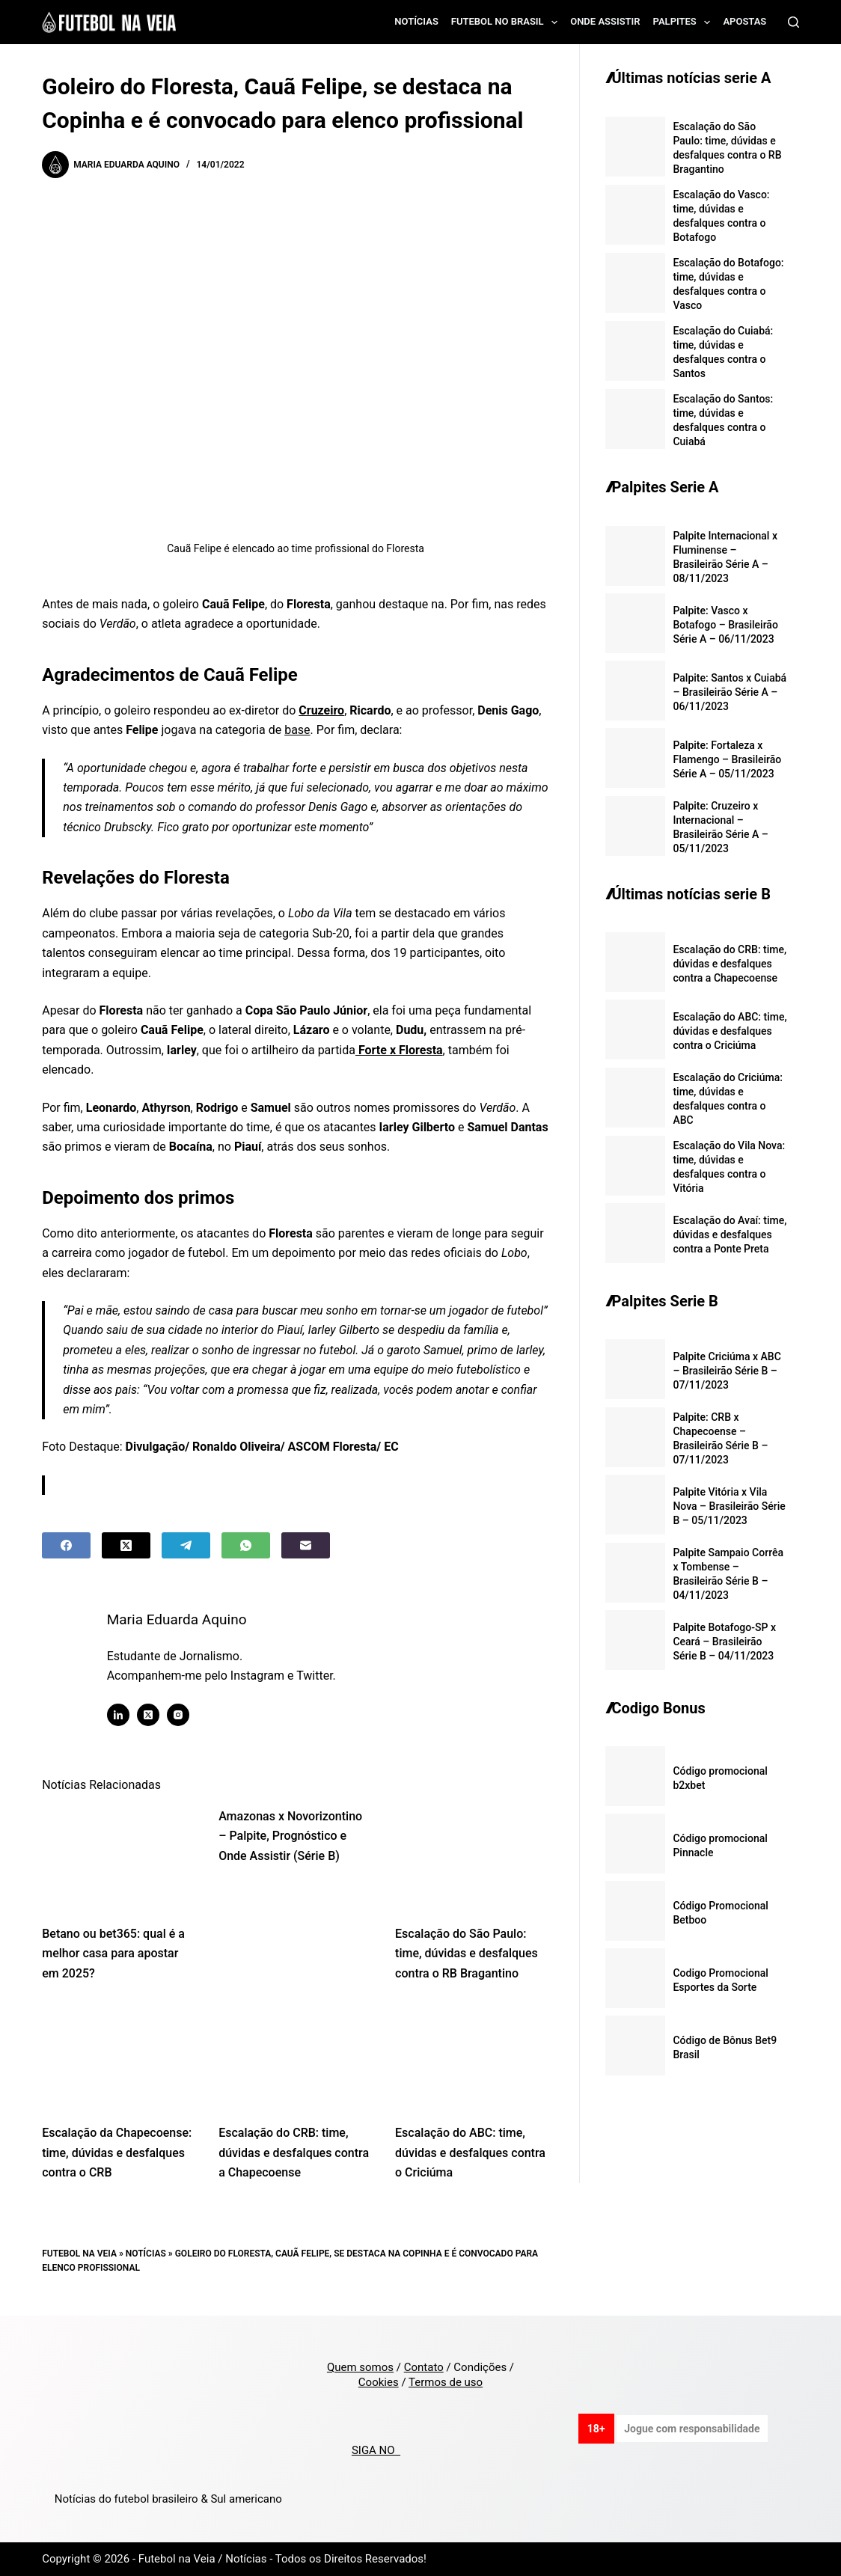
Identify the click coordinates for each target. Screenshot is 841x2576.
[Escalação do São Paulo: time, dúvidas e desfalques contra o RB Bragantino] (472, 1858)
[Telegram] (186, 1545)
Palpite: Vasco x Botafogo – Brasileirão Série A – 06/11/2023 (725, 625)
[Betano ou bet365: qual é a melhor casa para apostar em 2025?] (119, 1858)
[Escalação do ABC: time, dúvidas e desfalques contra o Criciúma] (472, 2057)
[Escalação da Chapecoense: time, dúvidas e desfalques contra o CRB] (119, 2057)
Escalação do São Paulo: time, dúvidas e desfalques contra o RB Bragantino (466, 1953)
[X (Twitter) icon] (151, 1715)
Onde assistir (605, 21)
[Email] (305, 1545)
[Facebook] (66, 1545)
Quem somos (360, 2367)
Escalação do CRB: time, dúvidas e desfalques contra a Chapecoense (293, 2152)
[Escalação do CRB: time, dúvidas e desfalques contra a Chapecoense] (295, 2057)
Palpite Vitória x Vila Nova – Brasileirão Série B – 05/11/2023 (729, 1506)
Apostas (744, 21)
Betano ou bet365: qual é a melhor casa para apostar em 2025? (113, 1953)
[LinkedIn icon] (121, 1715)
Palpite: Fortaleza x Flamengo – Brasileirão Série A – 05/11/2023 (727, 759)
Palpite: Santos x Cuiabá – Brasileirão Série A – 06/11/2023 (729, 692)
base (297, 730)
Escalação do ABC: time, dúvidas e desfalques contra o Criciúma (470, 2152)
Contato (424, 2367)
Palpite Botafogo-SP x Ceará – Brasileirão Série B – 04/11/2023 (724, 1641)
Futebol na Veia (79, 2253)
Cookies (378, 2382)
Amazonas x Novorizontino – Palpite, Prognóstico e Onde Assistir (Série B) (290, 1836)
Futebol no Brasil (507, 22)
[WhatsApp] (245, 1545)
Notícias (416, 21)
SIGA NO (376, 2450)
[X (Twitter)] (126, 1545)
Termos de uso (446, 2382)
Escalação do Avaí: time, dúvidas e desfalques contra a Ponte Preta (729, 1234)
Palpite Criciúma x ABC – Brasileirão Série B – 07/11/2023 (726, 1370)
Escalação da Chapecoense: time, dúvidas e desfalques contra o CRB (117, 2152)
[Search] (793, 22)
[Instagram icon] (181, 1715)
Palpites (685, 22)
